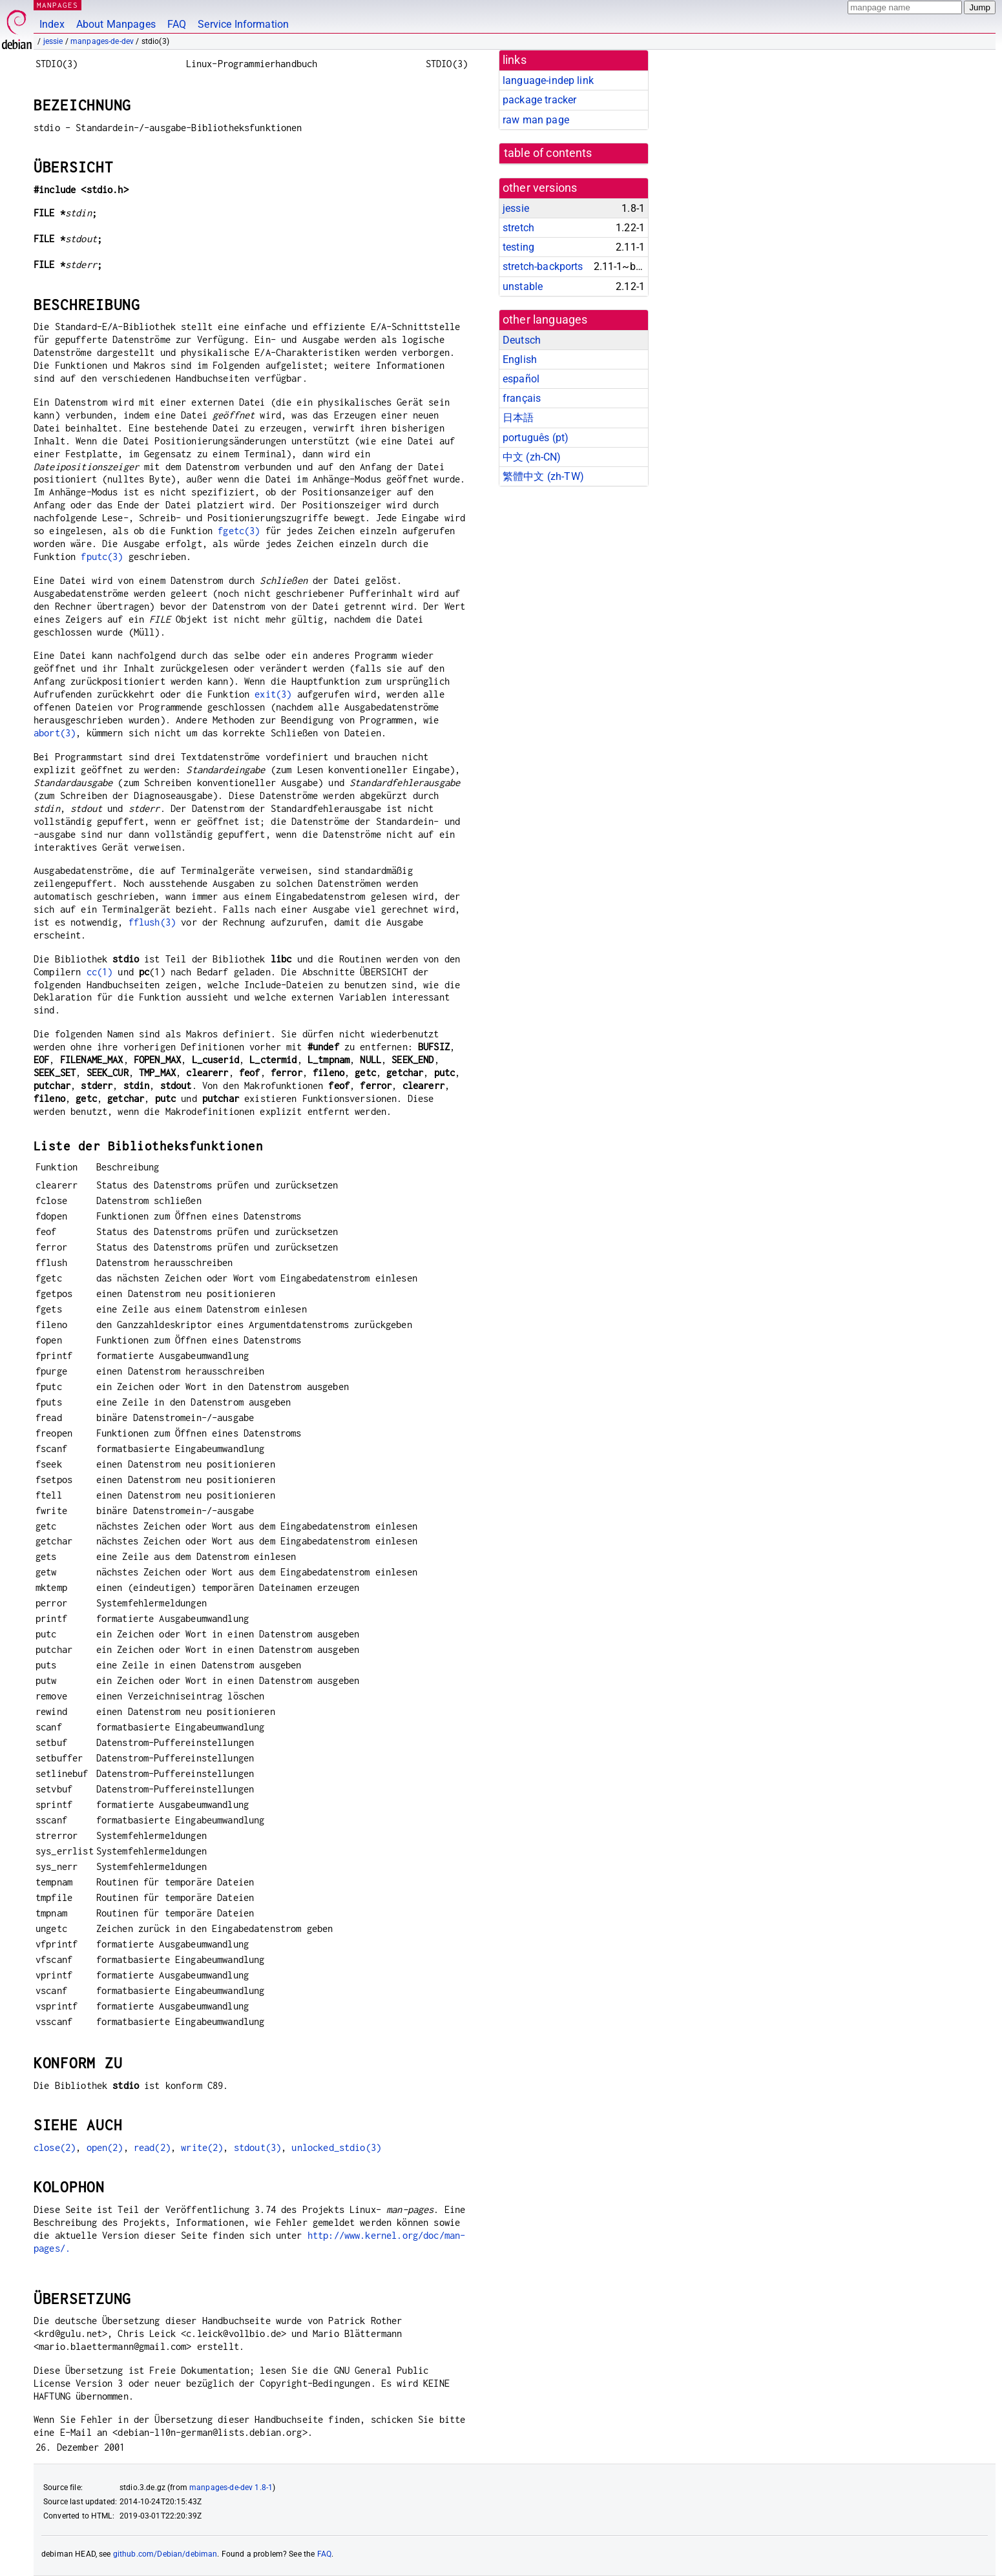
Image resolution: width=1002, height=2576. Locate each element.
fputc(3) (102, 556)
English (520, 359)
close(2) (55, 2147)
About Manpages (116, 24)
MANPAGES (57, 5)
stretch (518, 228)
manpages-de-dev (102, 41)
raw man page (536, 120)
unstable (523, 286)
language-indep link (548, 80)
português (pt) (536, 437)
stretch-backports (543, 266)
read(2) (152, 2147)
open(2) (105, 2147)
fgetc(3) (239, 530)
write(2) (202, 2147)
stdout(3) (257, 2147)
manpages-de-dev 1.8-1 (231, 2487)
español (521, 379)
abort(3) (55, 732)
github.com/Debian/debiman (165, 2554)
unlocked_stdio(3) (336, 2147)
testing (518, 247)
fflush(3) (152, 922)
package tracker (539, 100)
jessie (53, 41)
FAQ (176, 24)
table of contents (548, 153)
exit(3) (273, 694)
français (522, 398)
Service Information (243, 24)
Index (52, 24)
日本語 (518, 417)
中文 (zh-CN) (532, 457)
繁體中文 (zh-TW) (543, 476)
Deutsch (522, 340)
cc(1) (100, 971)
